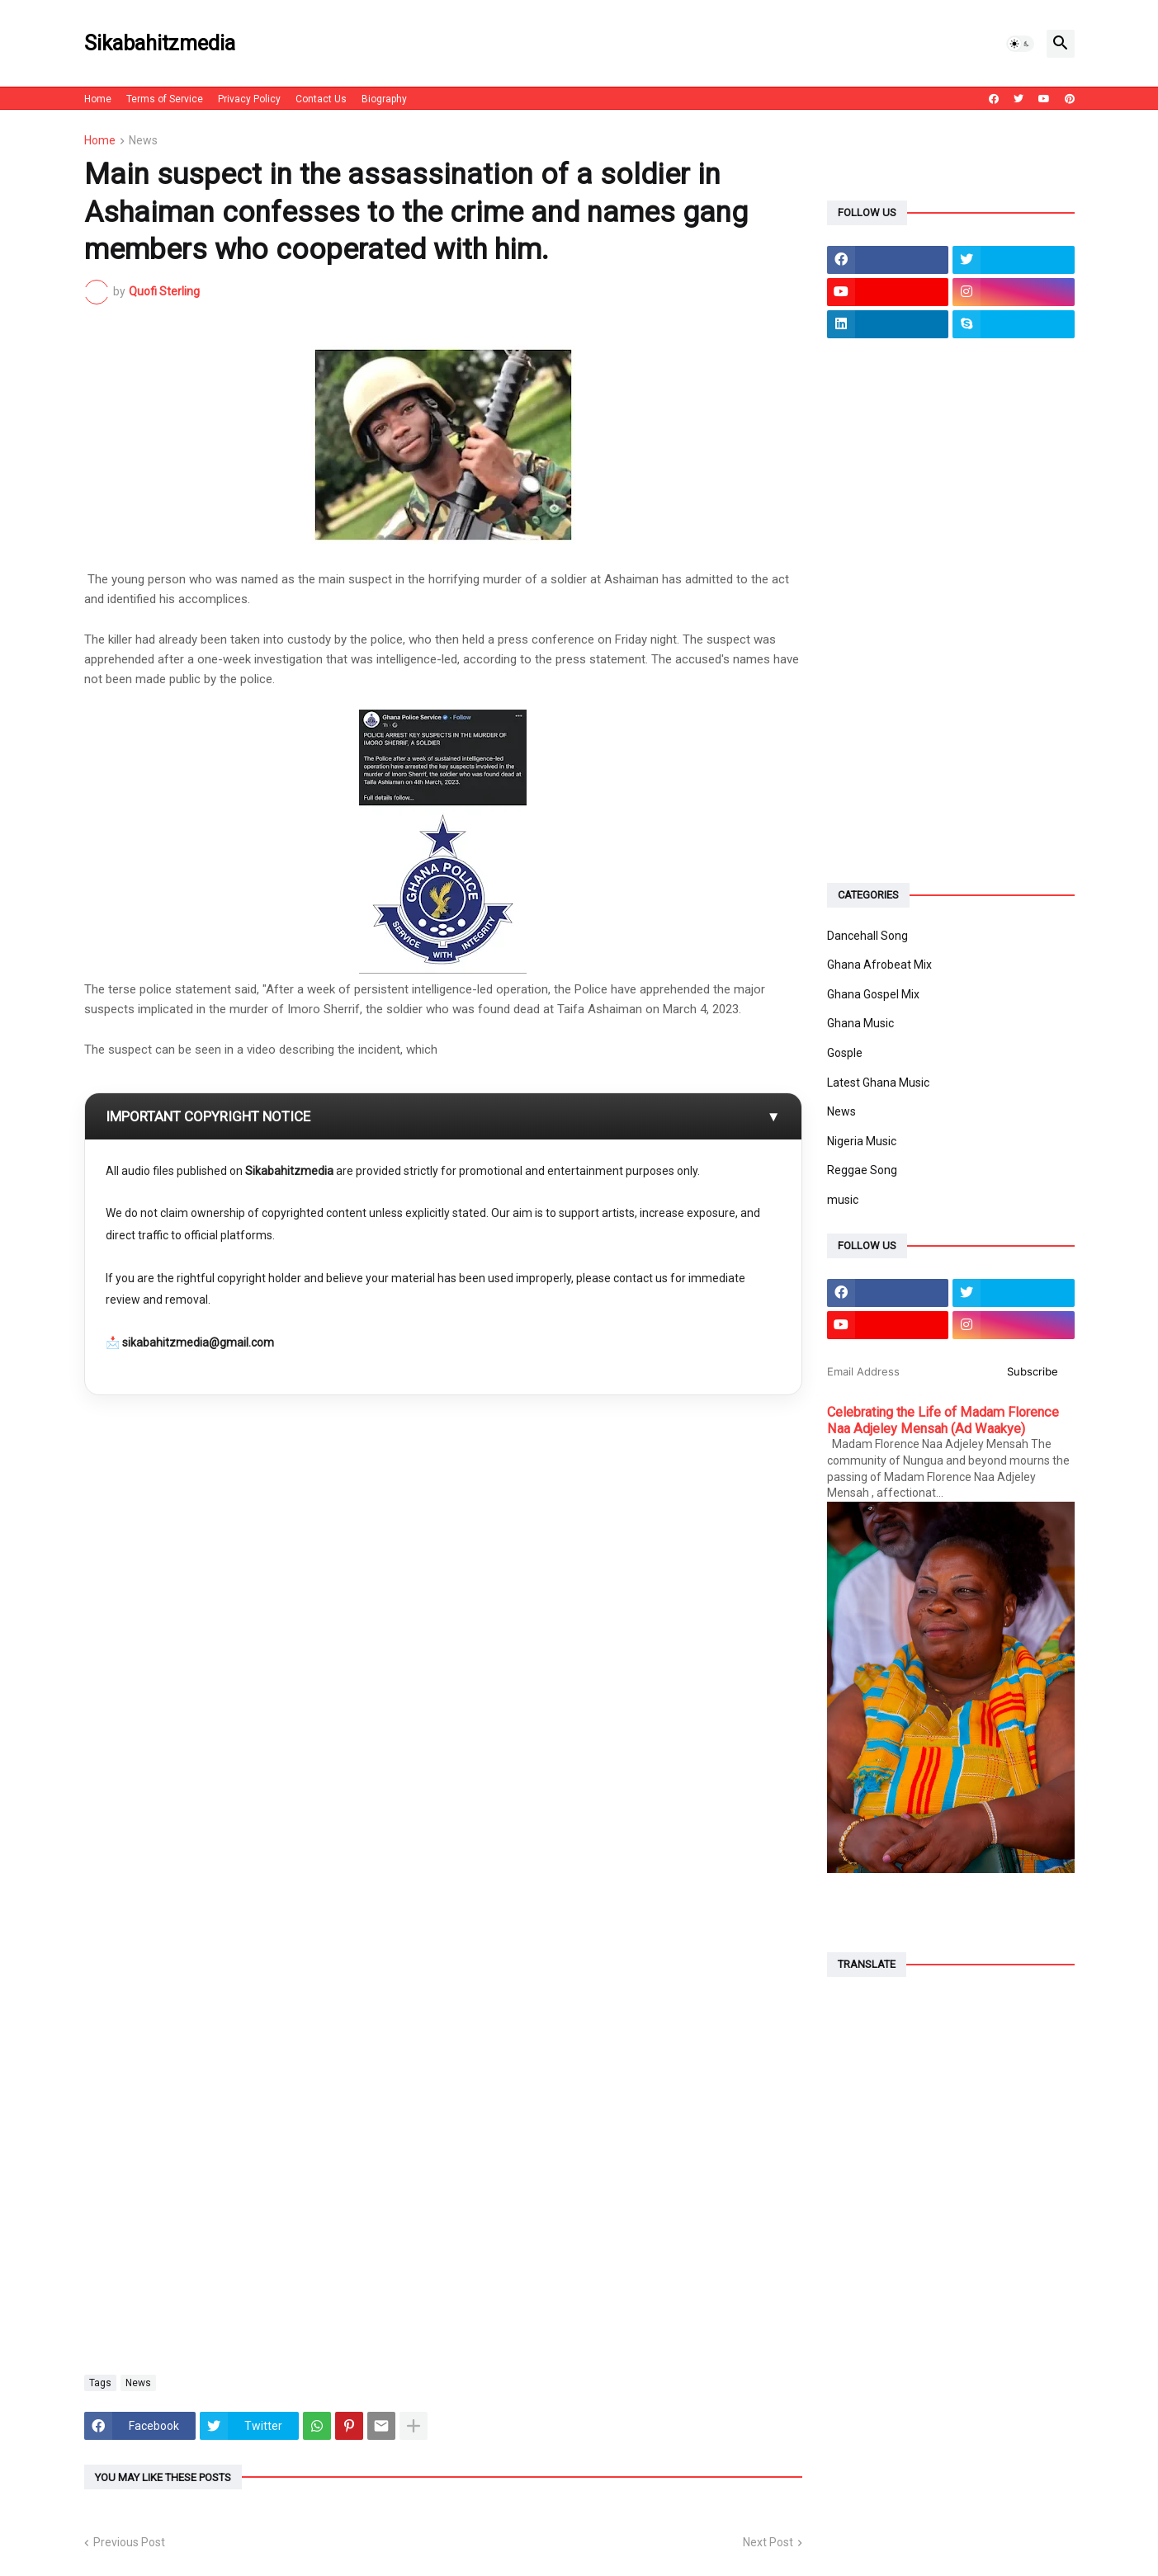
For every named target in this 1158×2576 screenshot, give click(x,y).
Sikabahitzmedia (159, 43)
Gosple (845, 1052)
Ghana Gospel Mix (873, 994)
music (842, 1199)
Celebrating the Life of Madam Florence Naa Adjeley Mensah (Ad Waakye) (943, 1420)
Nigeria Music (861, 1141)
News (143, 140)
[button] (1020, 43)
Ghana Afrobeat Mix (879, 964)
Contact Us (321, 99)
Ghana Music (860, 1023)
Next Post (768, 2542)
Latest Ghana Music (878, 1082)
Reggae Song (862, 1170)
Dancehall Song (867, 935)
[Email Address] (915, 1371)
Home (97, 99)
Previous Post (129, 2542)
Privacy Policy (249, 99)
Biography (384, 99)
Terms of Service (164, 99)
